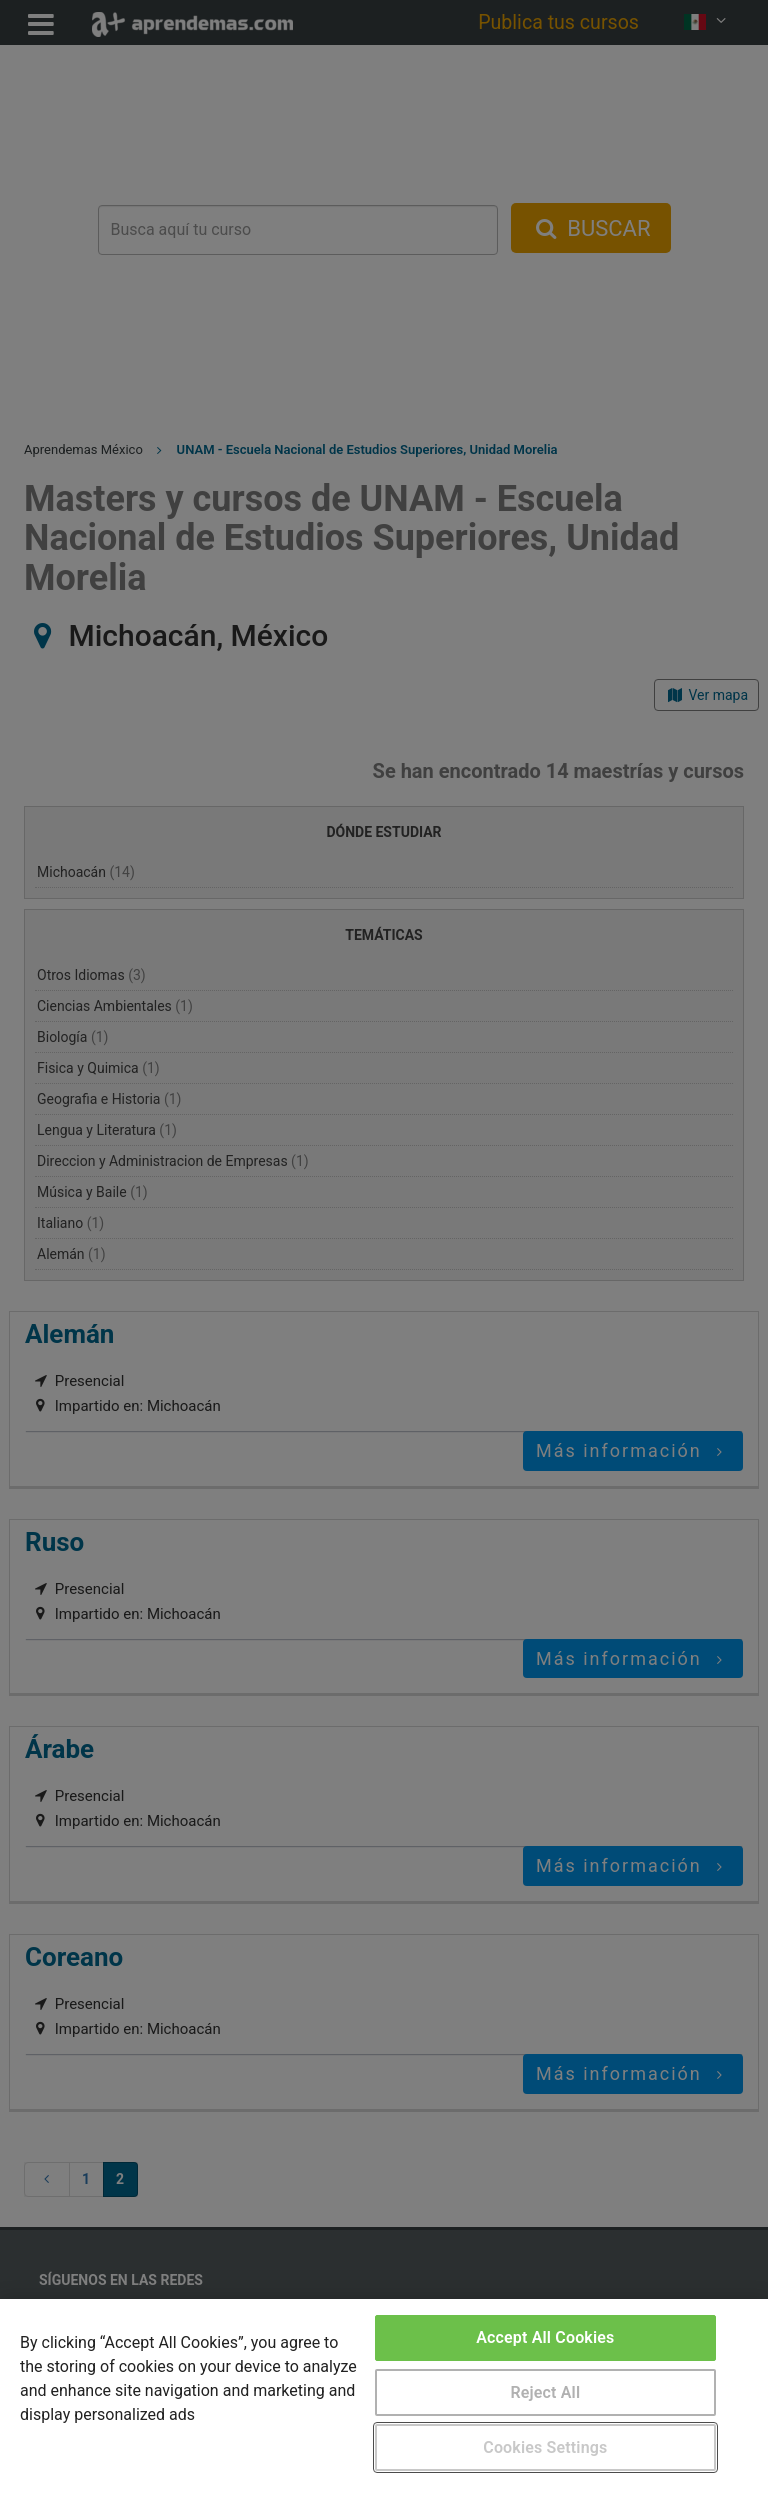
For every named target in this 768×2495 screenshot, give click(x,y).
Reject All (545, 2392)
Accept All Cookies (545, 2337)
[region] (384, 2397)
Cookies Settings (545, 2447)
